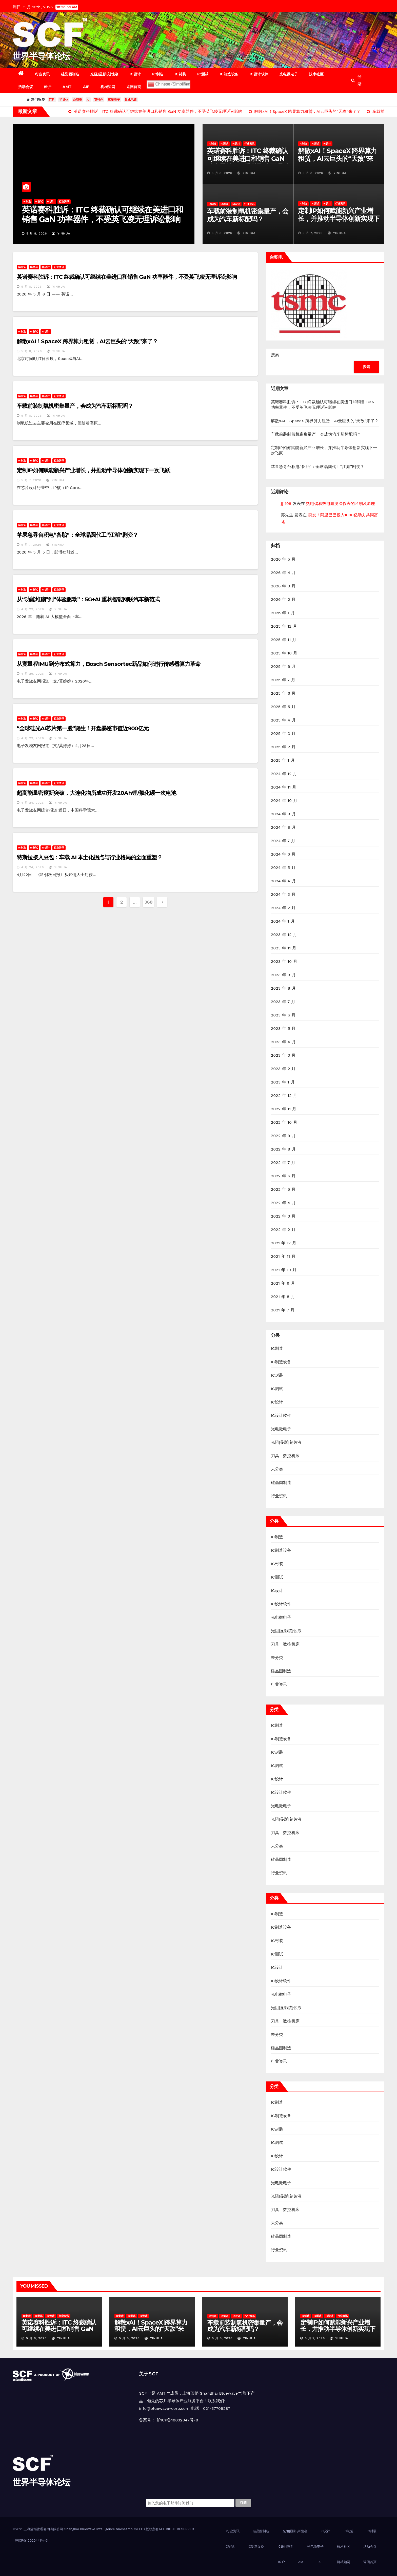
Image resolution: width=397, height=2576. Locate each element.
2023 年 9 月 (283, 974)
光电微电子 (289, 74)
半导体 (63, 99)
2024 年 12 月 (284, 773)
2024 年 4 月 (283, 881)
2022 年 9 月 (283, 1135)
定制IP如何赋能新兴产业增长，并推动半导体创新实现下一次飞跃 (338, 218)
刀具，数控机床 (285, 1455)
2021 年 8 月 (283, 1296)
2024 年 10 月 (284, 800)
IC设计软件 (259, 74)
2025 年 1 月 (283, 760)
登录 (360, 80)
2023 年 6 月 (283, 1015)
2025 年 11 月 (283, 639)
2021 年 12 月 (283, 1243)
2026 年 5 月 (283, 559)
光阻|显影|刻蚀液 (104, 74)
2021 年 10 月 (283, 1269)
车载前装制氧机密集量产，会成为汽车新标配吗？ (247, 215)
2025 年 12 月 (284, 626)
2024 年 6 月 (283, 854)
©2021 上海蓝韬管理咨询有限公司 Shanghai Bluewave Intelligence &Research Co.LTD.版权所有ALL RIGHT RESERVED (103, 2529)
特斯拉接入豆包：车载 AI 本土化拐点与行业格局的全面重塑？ (89, 857)
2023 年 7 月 (283, 1001)
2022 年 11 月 (283, 1108)
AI (88, 99)
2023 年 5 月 (283, 1028)
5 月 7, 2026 (313, 233)
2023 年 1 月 (283, 1082)
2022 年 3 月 (283, 1216)
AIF (86, 86)
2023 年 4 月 (283, 1041)
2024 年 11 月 (283, 787)
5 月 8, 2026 (36, 233)
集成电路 (131, 99)
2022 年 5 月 (283, 1189)
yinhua (61, 233)
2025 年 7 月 (283, 679)
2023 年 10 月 (284, 961)
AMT (67, 86)
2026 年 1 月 (283, 612)
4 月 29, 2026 (32, 609)
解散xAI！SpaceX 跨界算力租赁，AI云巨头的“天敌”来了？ (337, 159)
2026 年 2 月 (283, 599)
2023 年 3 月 (283, 1055)
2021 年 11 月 (283, 1256)
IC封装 (180, 74)
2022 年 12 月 (284, 1095)
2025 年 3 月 (283, 733)
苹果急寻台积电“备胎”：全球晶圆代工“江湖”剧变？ (77, 534)
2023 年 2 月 (283, 1068)
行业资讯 (42, 74)
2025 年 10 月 (284, 653)
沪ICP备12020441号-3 (31, 2540)
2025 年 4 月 (283, 720)
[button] (353, 80)
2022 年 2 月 (283, 1229)
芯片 (52, 99)
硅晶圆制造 (70, 74)
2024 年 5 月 (283, 867)
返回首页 (133, 86)
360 (148, 902)
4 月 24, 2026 (32, 802)
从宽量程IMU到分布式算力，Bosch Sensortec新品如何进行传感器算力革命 (109, 664)
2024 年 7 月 (283, 840)
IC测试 (203, 74)
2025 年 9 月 (283, 666)
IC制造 (158, 74)
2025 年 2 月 (283, 746)
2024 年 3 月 (283, 894)
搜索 (275, 354)
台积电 (77, 99)
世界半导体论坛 (41, 56)
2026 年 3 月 (283, 586)
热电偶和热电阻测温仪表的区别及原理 (340, 503)
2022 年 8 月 (283, 1149)
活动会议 (25, 86)
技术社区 (316, 74)
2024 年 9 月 (283, 814)
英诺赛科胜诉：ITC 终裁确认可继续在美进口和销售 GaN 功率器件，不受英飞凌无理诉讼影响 (102, 214)
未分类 (277, 1469)
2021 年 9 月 (283, 1283)
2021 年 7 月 (282, 1310)
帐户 (47, 86)
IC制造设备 (229, 74)
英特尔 (98, 99)
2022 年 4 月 (283, 1202)
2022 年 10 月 (284, 1122)
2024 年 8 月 (283, 827)
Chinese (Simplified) (169, 84)
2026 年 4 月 (283, 572)
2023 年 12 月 (284, 934)
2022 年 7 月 (283, 1162)
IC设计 (135, 74)
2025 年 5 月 (283, 706)
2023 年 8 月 (283, 988)
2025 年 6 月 (283, 693)
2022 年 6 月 (283, 1176)
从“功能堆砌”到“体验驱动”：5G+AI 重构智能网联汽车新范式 (88, 599)
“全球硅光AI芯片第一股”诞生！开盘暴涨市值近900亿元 (83, 728)
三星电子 (114, 99)
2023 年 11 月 (283, 948)
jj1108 (286, 503)
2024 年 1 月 (283, 921)
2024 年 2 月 (283, 907)
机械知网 (108, 86)
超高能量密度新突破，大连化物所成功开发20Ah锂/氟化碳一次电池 (96, 793)
